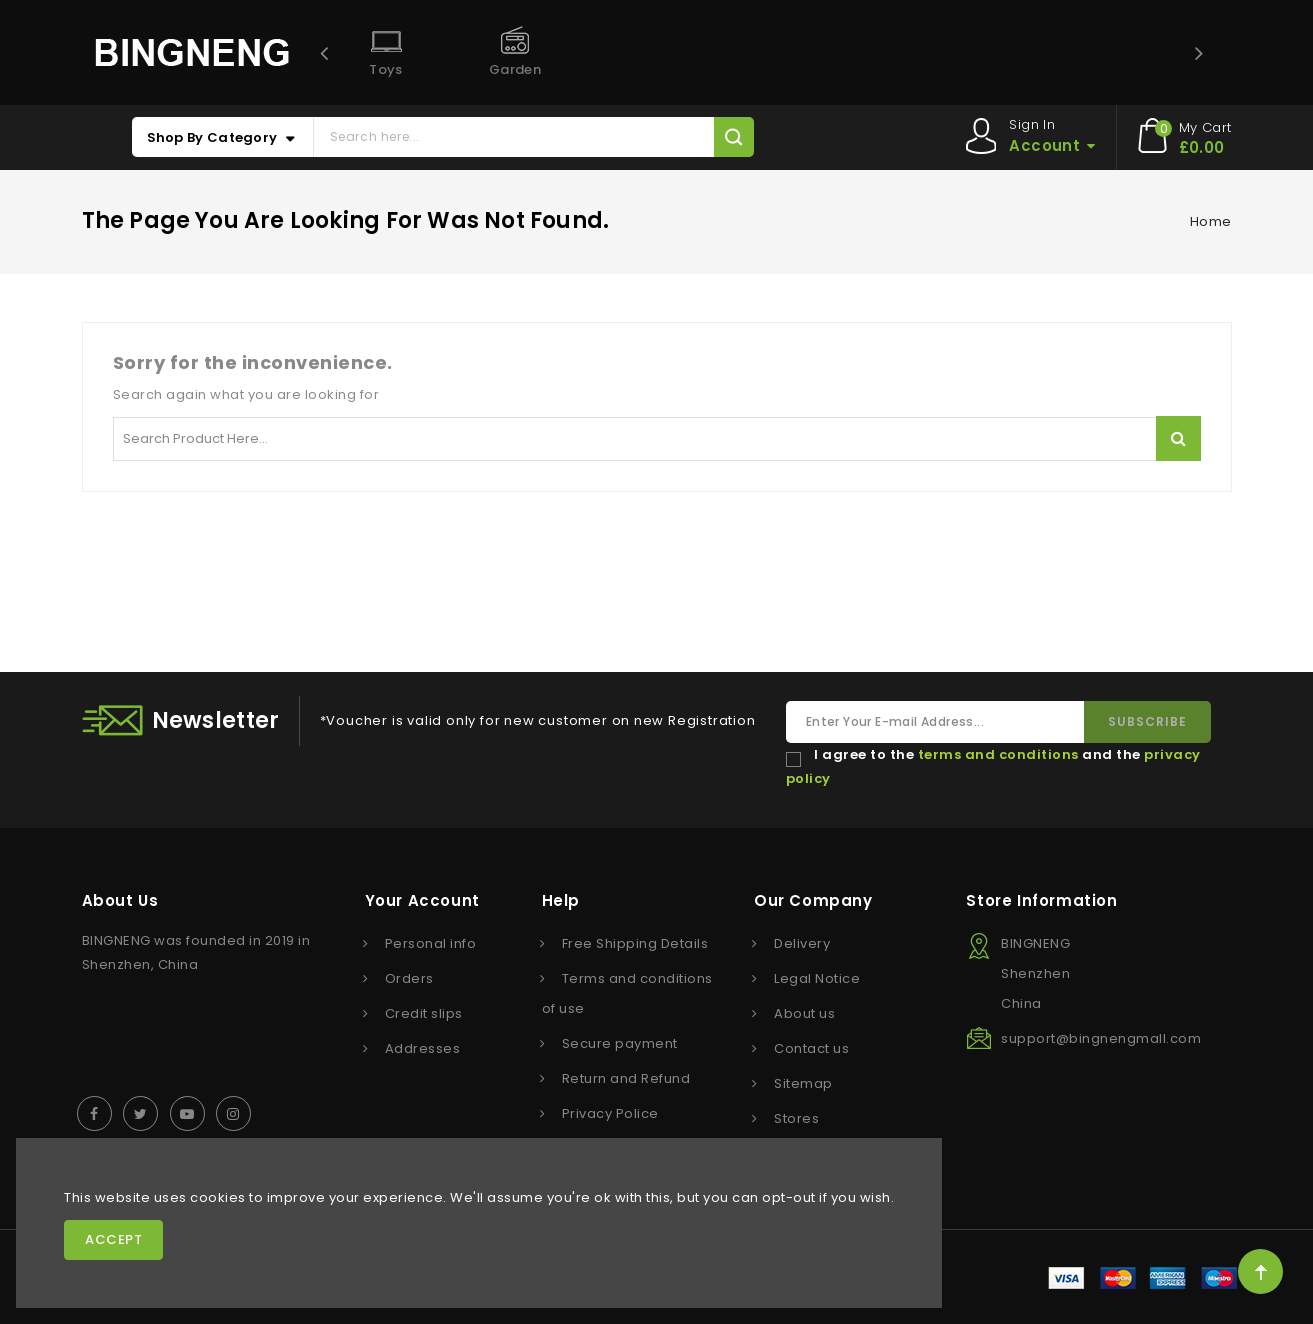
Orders (409, 978)
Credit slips (424, 1013)
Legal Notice (817, 978)
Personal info (431, 943)
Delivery (802, 943)
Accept (113, 1239)
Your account (422, 900)
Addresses (423, 1048)
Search (1178, 438)
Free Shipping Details (635, 943)
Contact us (811, 1048)
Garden (515, 69)
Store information (1041, 900)
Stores (796, 1118)
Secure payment (620, 1043)
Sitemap (803, 1083)
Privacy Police (610, 1113)
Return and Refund (626, 1078)
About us (804, 1013)
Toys (386, 69)
